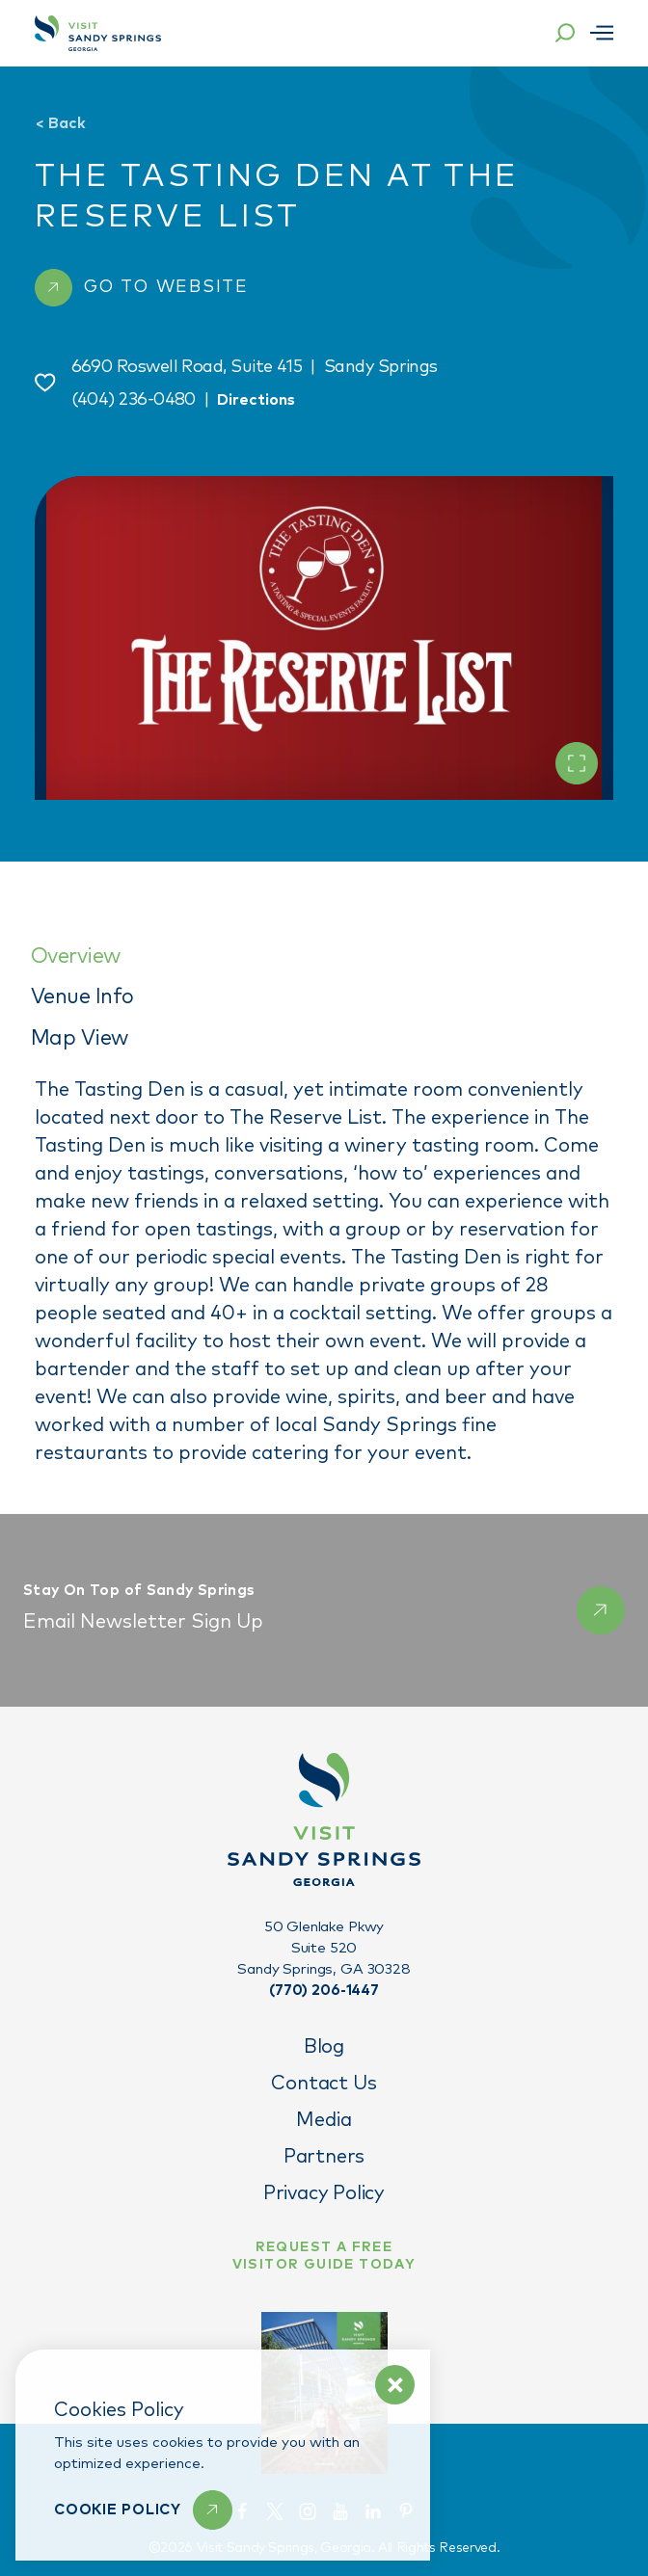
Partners (324, 2156)
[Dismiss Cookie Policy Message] (395, 2384)
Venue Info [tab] (82, 997)
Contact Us (323, 2083)
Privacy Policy (324, 2193)
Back (60, 123)
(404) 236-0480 (133, 400)
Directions (256, 400)
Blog (324, 2047)
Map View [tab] (79, 1038)
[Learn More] (143, 2510)
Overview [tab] (76, 957)
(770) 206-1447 (324, 1990)
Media (323, 2120)
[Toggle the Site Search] (565, 32)
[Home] (98, 33)
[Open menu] (601, 32)
